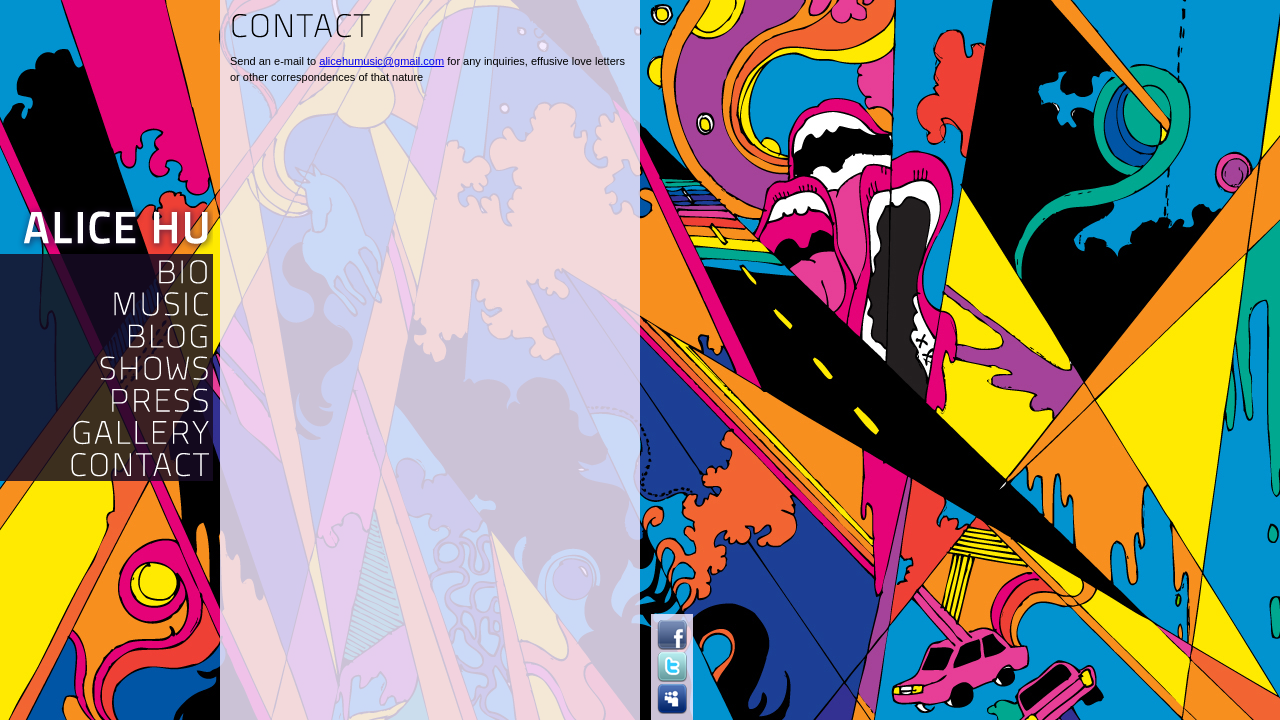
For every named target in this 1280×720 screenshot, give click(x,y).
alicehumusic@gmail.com (381, 61)
